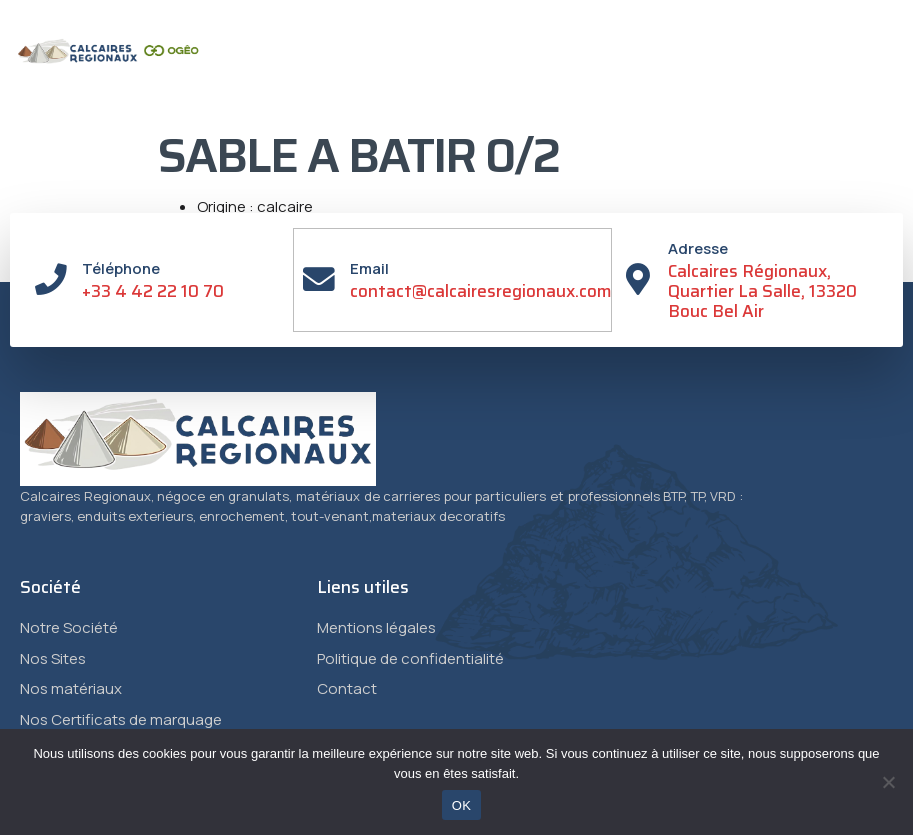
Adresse (699, 248)
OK (461, 805)
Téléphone (121, 268)
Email (370, 268)
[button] (801, 95)
